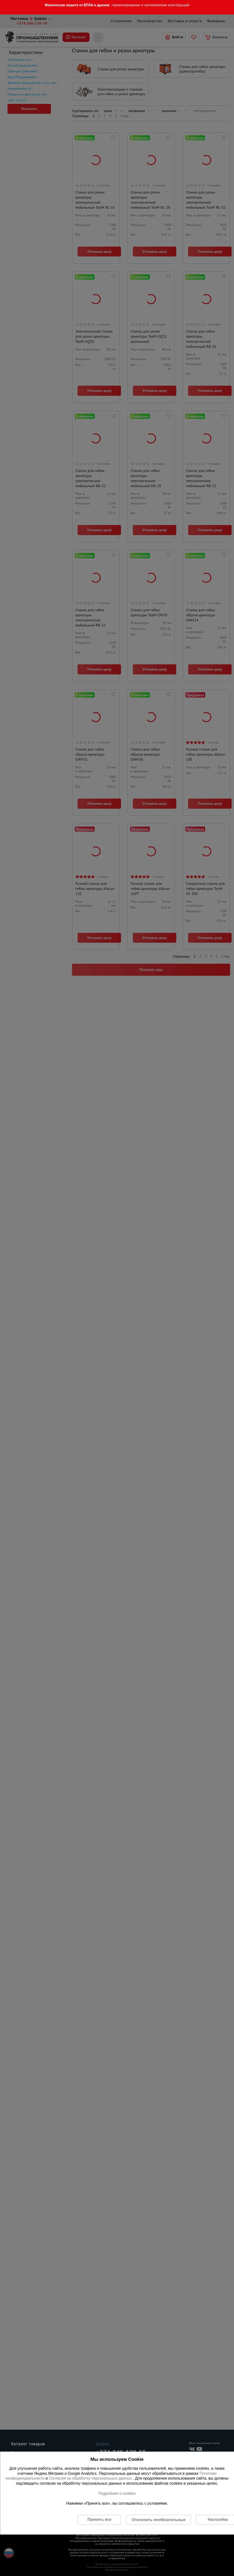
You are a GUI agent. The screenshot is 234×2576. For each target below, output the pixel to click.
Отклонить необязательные (159, 2520)
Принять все (99, 2519)
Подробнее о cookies (117, 2493)
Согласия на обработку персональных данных (91, 2478)
